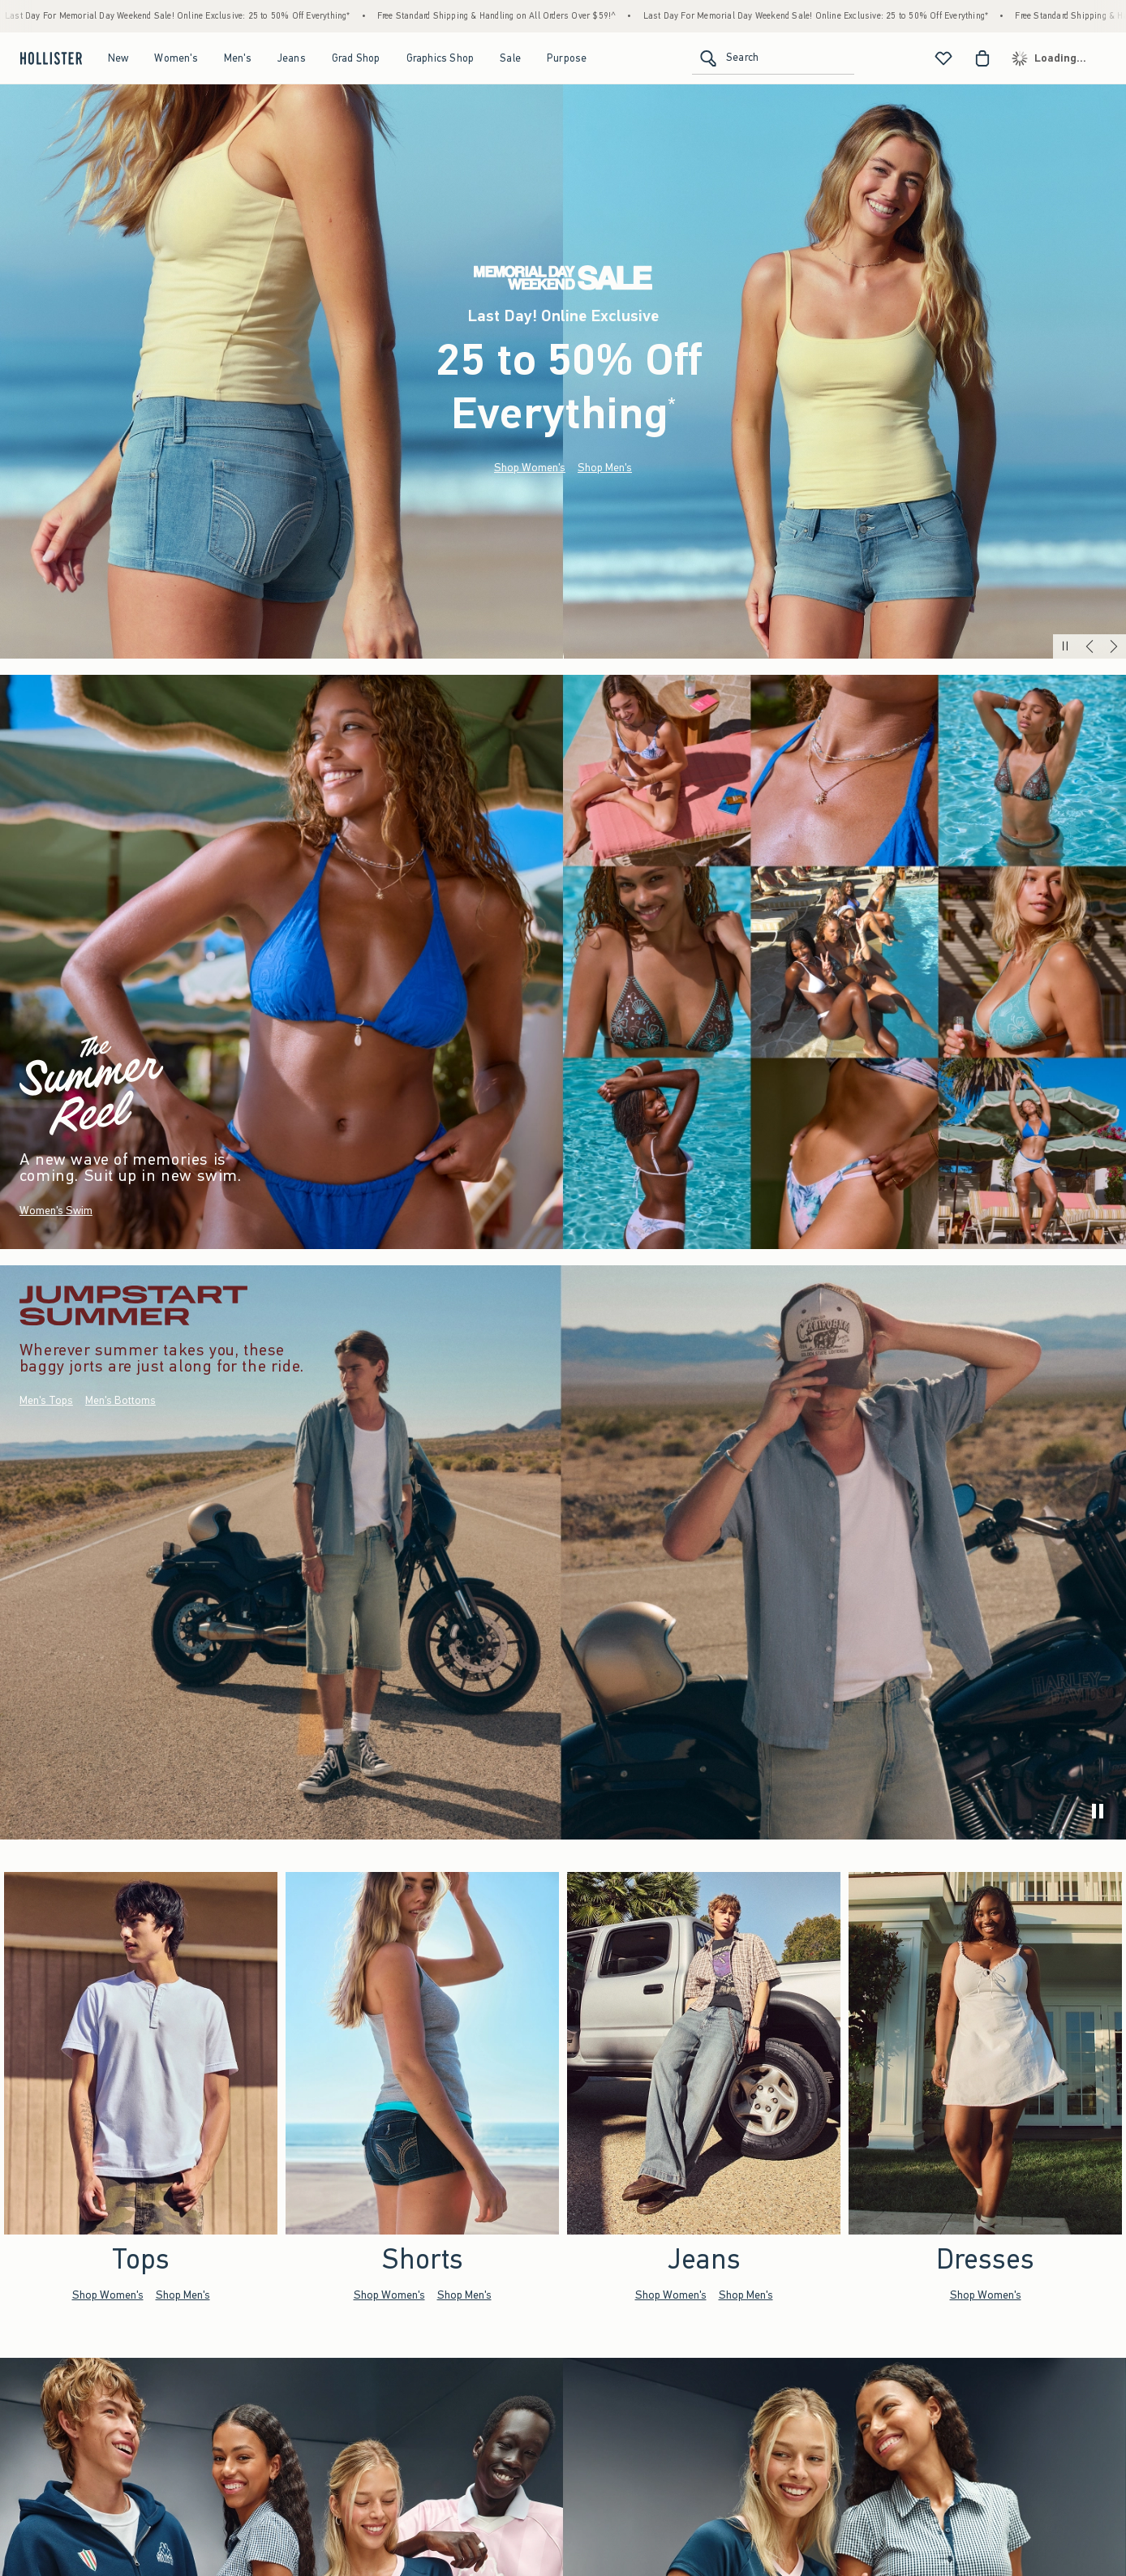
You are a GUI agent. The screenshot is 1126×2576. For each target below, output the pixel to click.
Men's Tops (46, 1401)
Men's (237, 58)
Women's (175, 58)
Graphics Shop (440, 58)
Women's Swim (55, 1210)
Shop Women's (529, 467)
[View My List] (943, 58)
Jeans (291, 58)
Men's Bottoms (120, 1401)
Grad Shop (356, 58)
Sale (510, 58)
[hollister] (49, 58)
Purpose (567, 58)
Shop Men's (605, 467)
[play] (1097, 1811)
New (118, 58)
